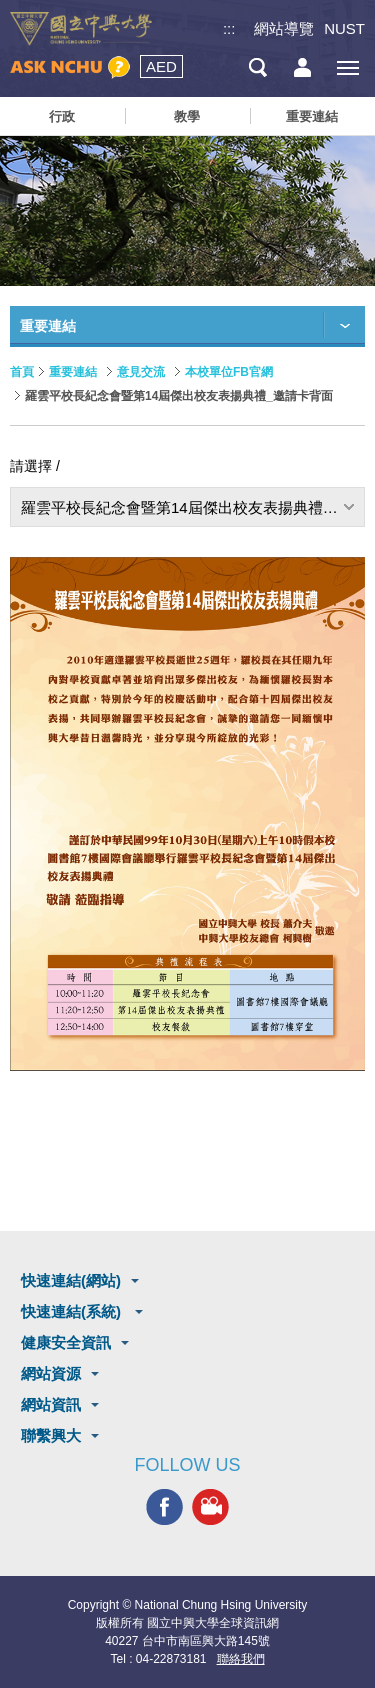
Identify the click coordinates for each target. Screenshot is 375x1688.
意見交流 (141, 372)
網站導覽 (284, 28)
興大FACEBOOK (164, 1507)
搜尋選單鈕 (257, 67)
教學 (187, 116)
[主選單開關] (347, 67)
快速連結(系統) (73, 1311)
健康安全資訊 (66, 1342)
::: (229, 28)
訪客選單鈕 (302, 67)
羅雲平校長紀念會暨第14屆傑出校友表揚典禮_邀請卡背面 (193, 507)
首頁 (22, 372)
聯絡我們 (241, 1659)
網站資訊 (51, 1404)
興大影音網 (210, 1507)
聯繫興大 (51, 1435)
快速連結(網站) (71, 1280)
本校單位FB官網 (229, 372)
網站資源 (51, 1373)
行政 (62, 116)
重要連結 (312, 116)
